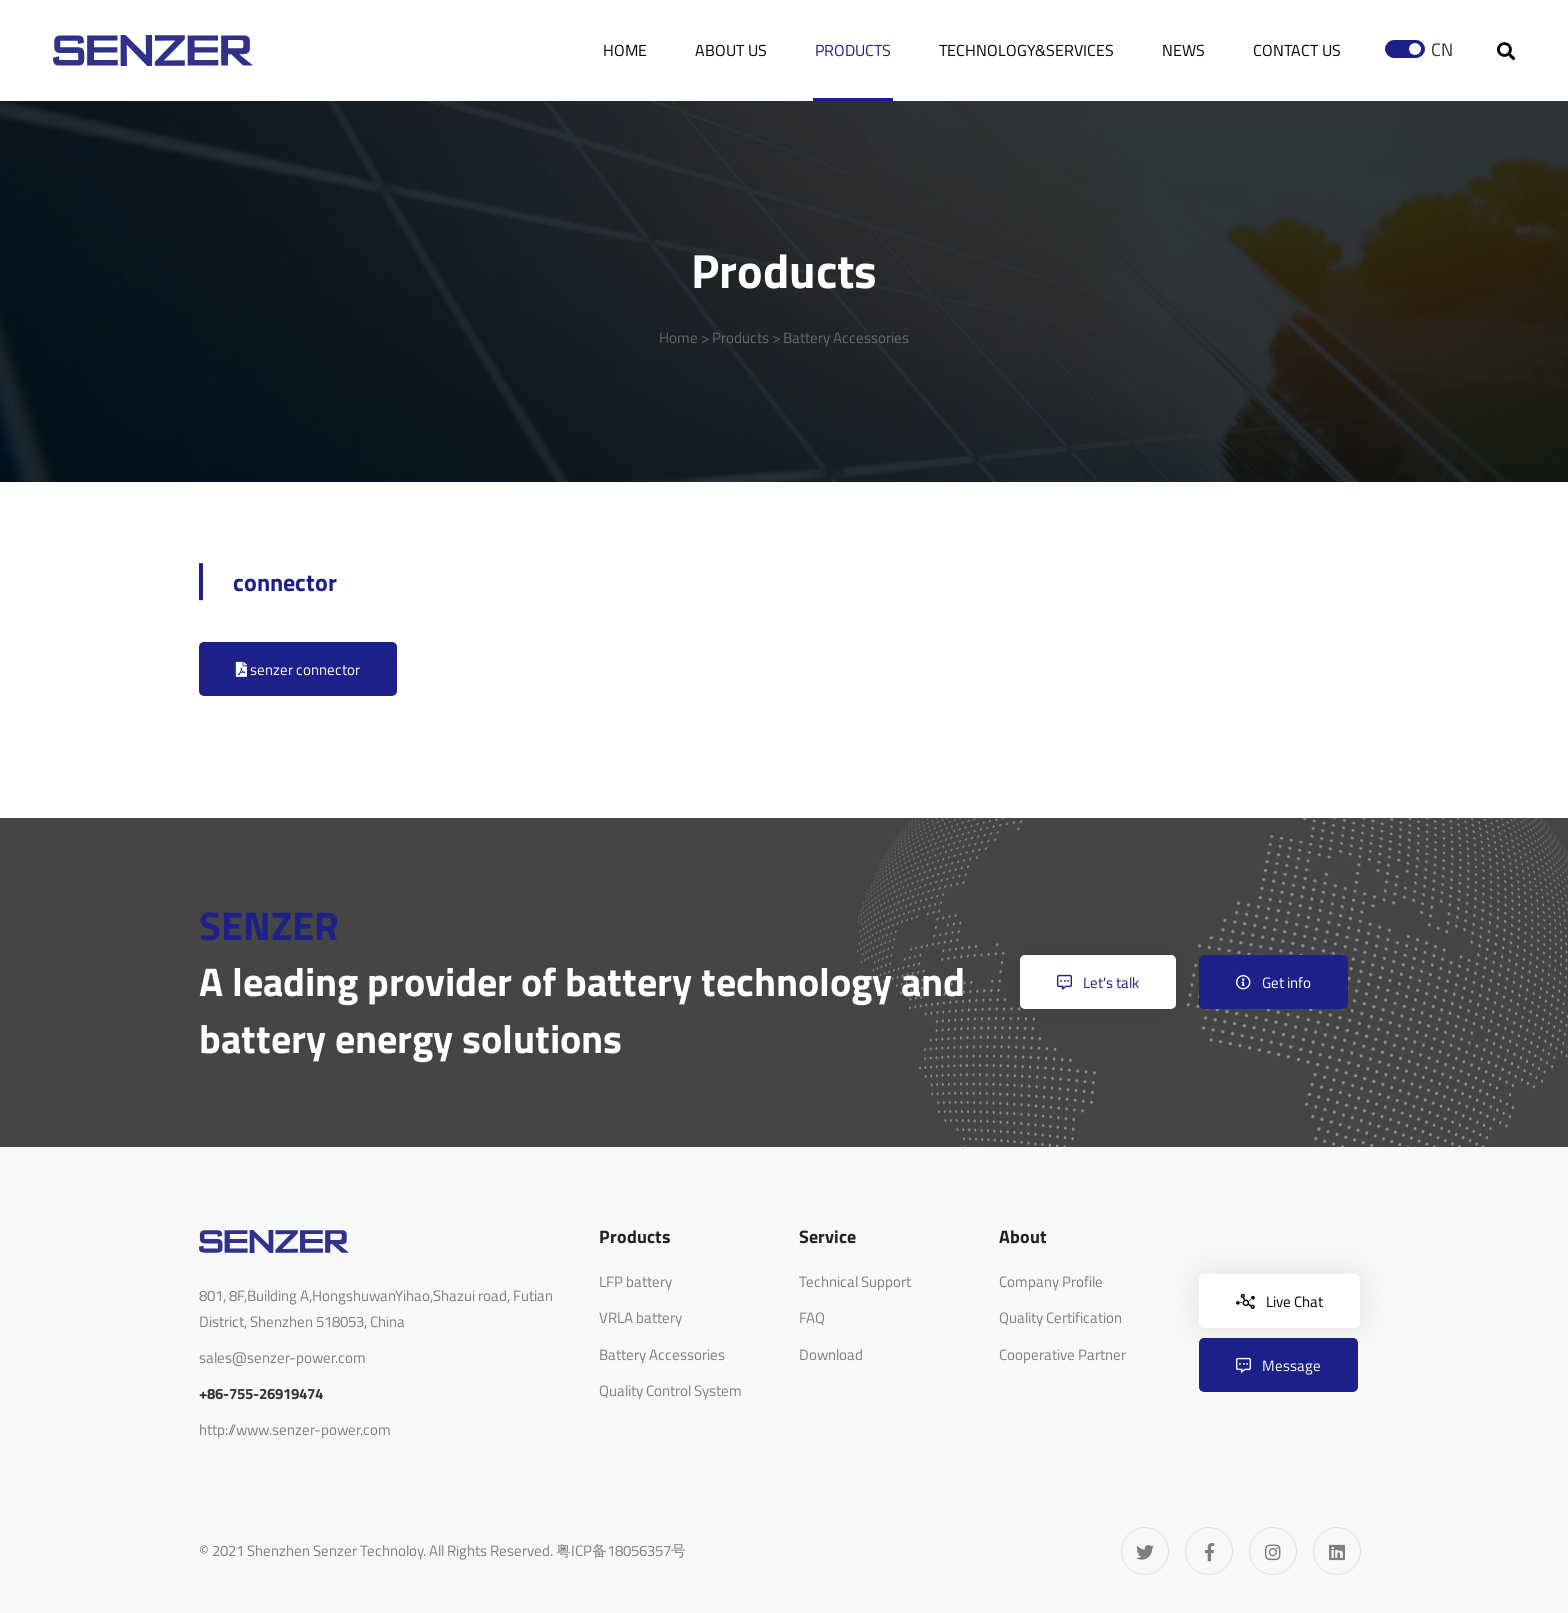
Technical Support (855, 1281)
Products (740, 337)
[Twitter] (1145, 1551)
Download (831, 1354)
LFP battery (635, 1281)
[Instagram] (1273, 1551)
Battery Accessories (846, 337)
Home (678, 337)
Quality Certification (1060, 1317)
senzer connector (298, 669)
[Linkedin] (1337, 1551)
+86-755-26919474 (261, 1393)
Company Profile (1051, 1281)
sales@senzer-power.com (282, 1357)
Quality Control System (670, 1390)
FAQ (812, 1317)
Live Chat (1279, 1301)
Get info (1273, 982)
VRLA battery (640, 1317)
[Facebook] (1209, 1551)
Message (1278, 1365)
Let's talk (1098, 982)
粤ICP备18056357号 (621, 1550)
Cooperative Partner (1062, 1354)
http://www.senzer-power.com (295, 1429)
